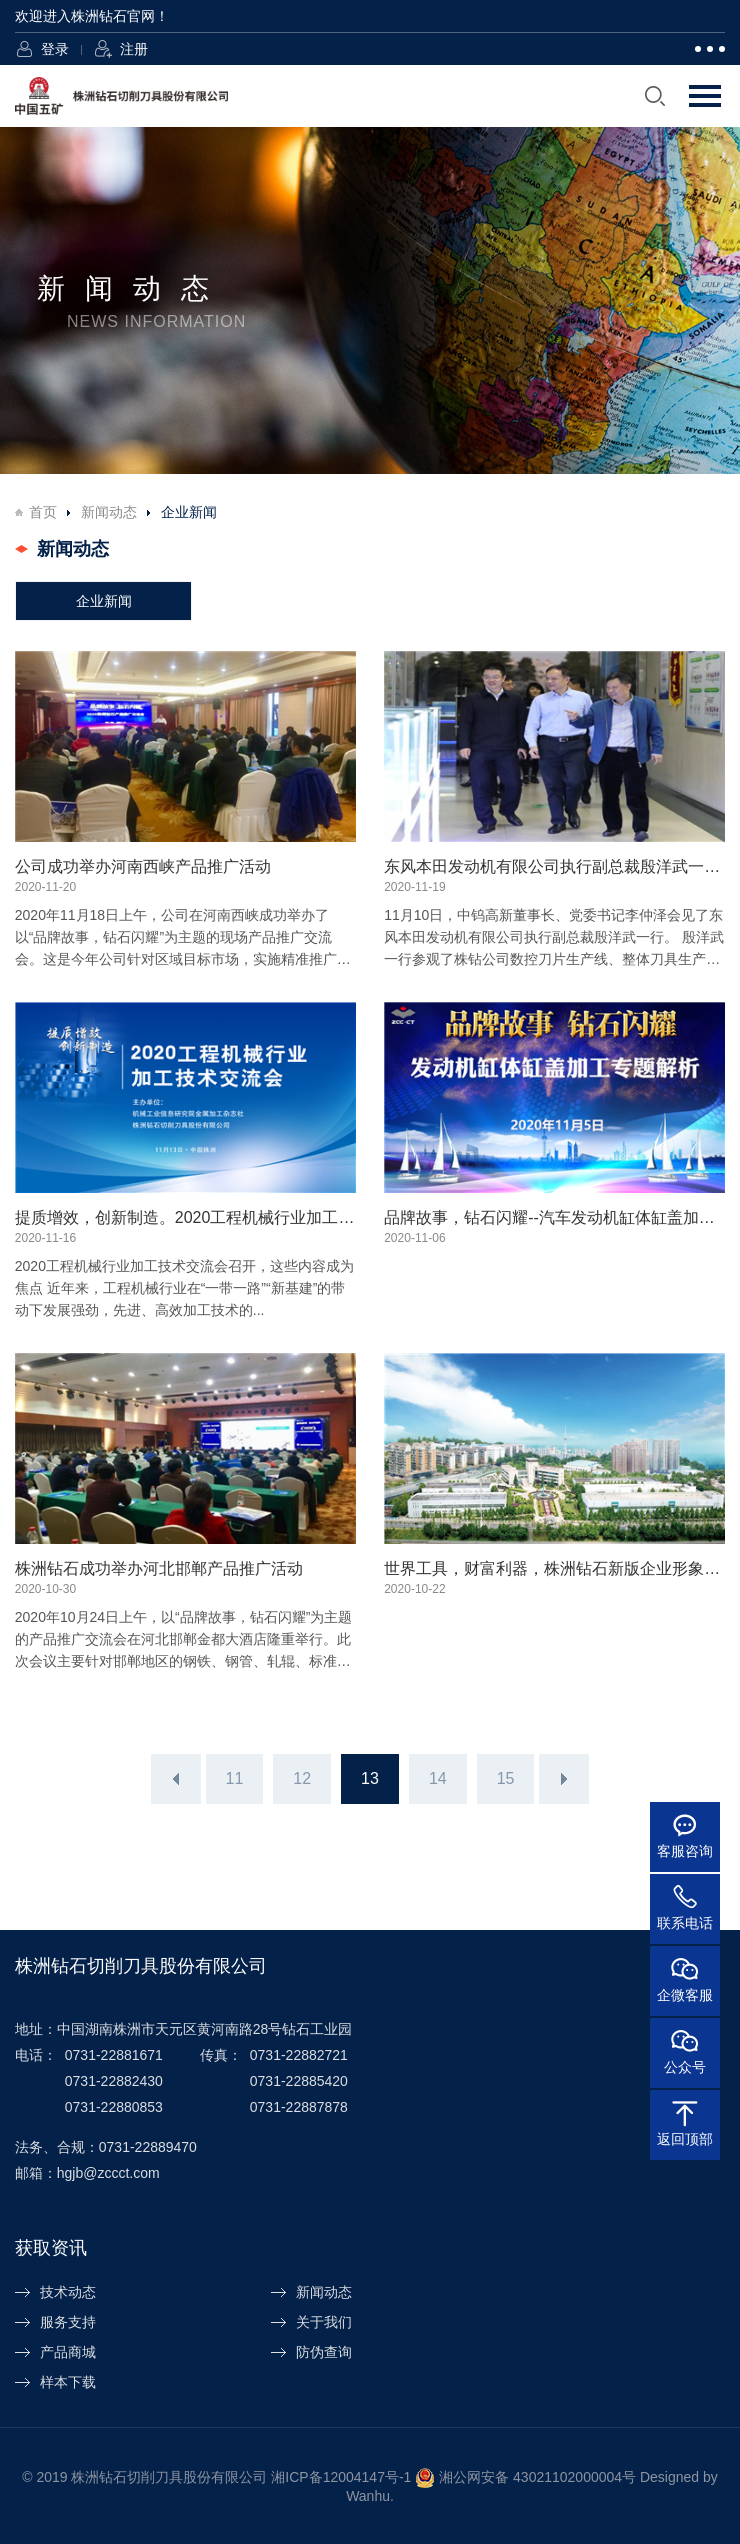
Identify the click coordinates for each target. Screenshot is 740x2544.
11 (235, 1778)
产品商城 (68, 2352)
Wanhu (368, 2496)
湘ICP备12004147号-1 (341, 2476)
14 (438, 1778)
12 (302, 1778)
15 (506, 1778)
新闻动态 (109, 512)
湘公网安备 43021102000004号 (537, 2476)
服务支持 (68, 2322)
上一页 (176, 1779)
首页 (43, 512)
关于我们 (324, 2322)
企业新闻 (104, 601)
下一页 (564, 1779)
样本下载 (68, 2382)
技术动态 (68, 2292)
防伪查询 (324, 2352)
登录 (55, 49)
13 (370, 1778)
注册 (134, 49)
